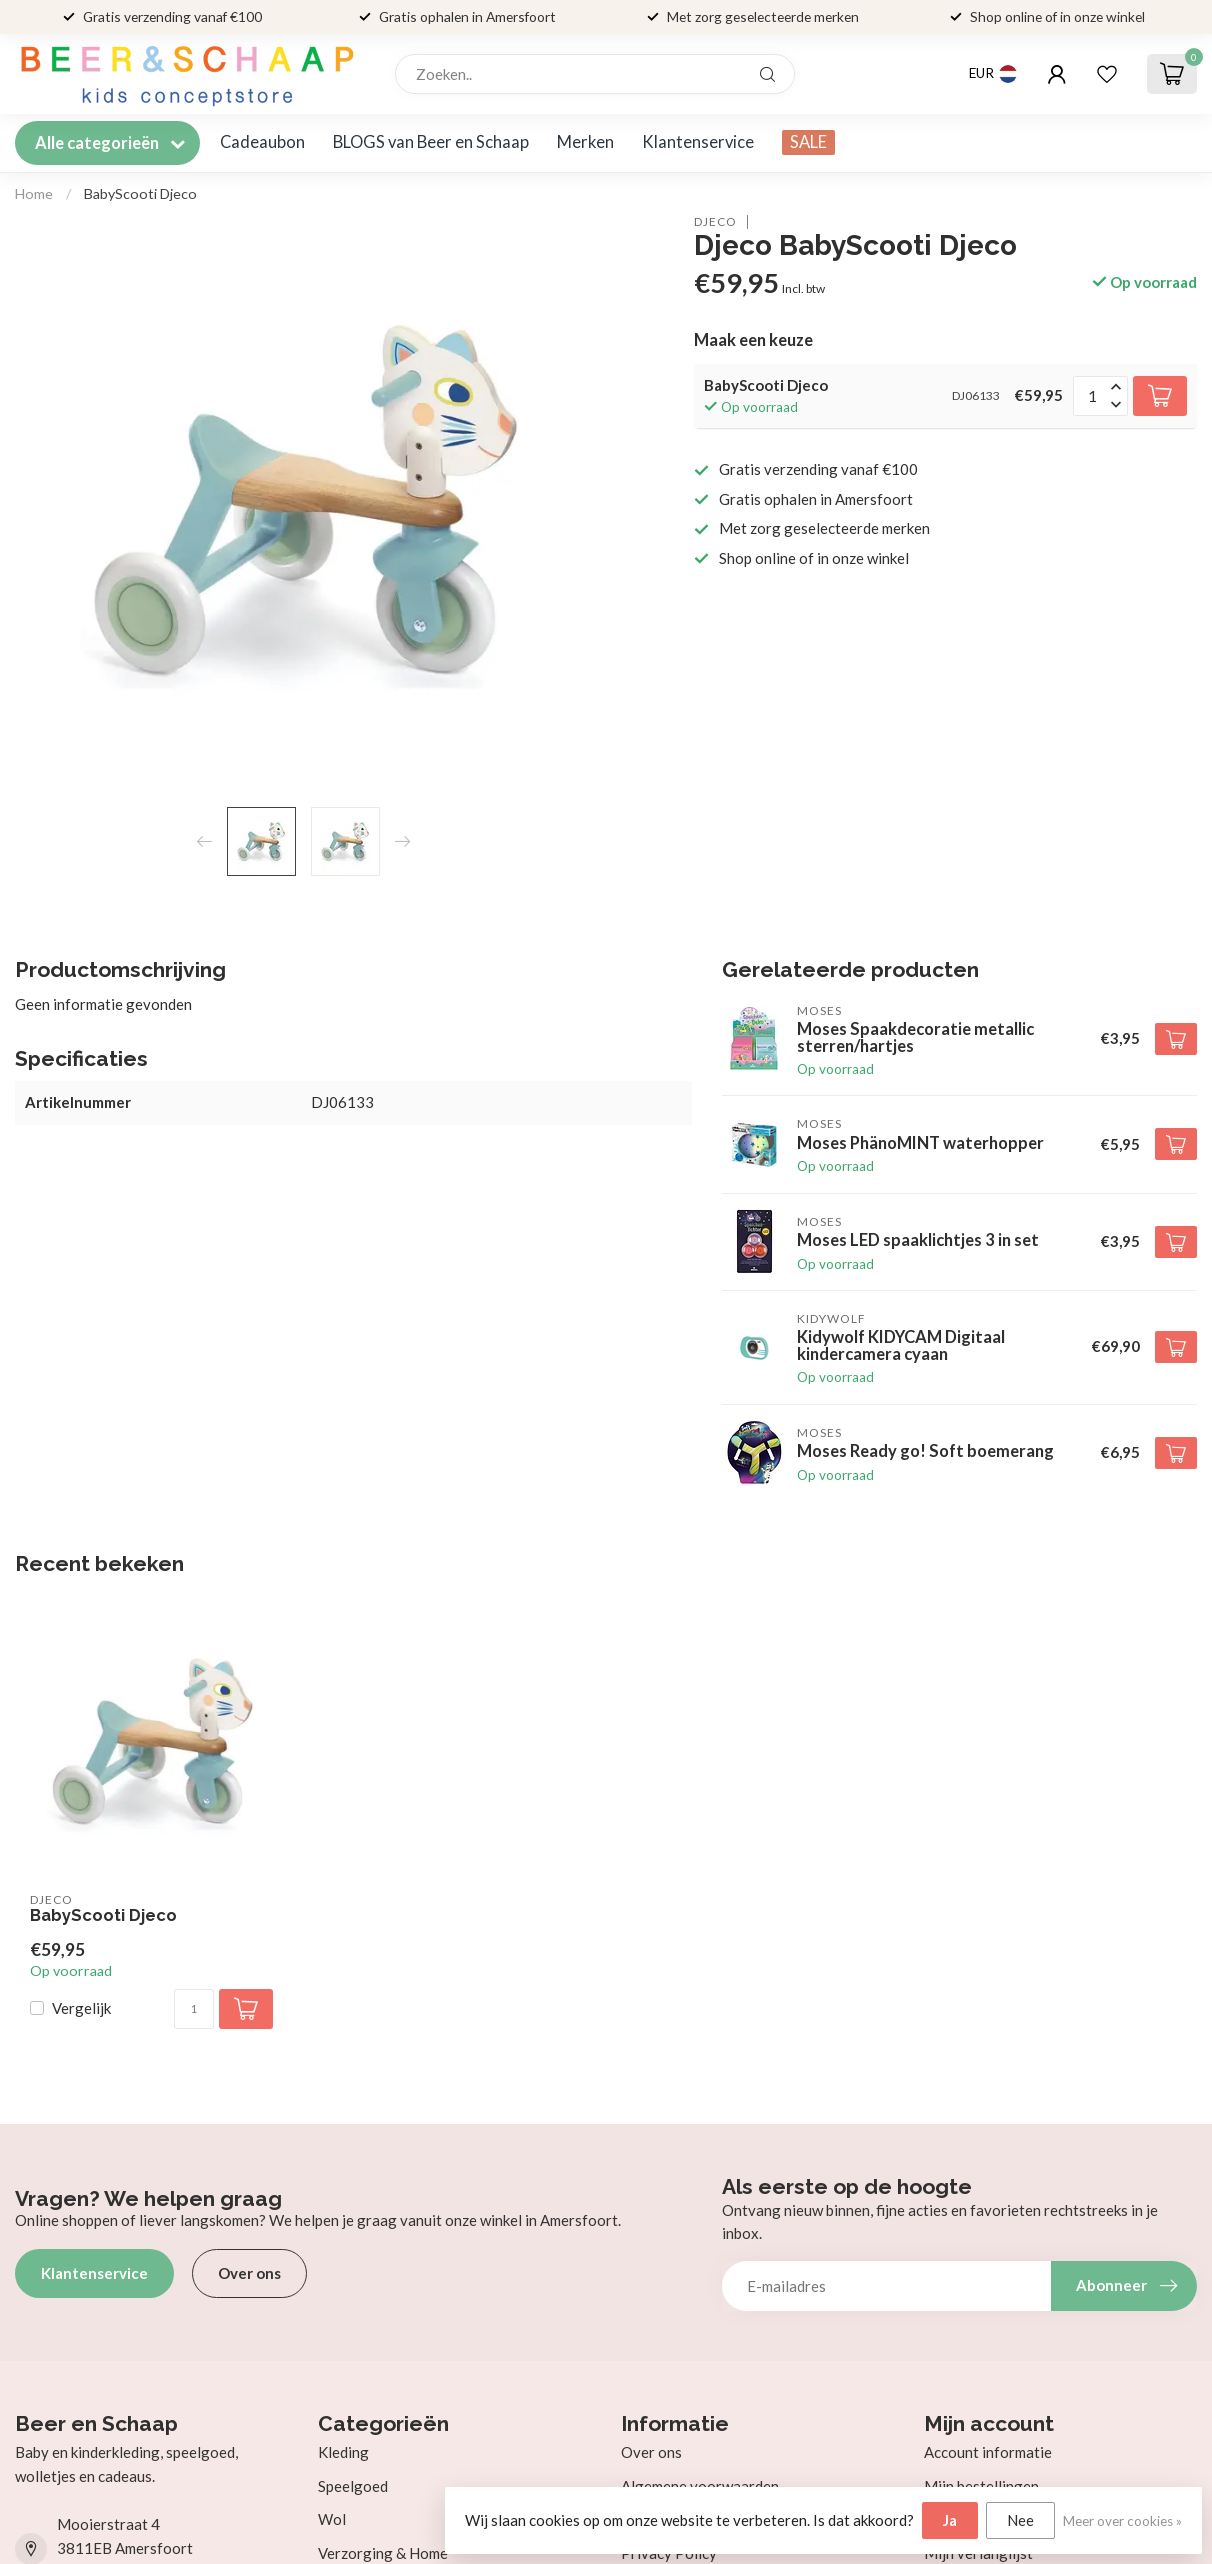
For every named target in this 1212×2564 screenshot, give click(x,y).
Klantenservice (698, 142)
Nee (1020, 2520)
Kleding (343, 2452)
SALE (808, 142)
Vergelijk (81, 2008)
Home (34, 193)
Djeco (715, 222)
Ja (950, 2520)
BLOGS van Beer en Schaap (431, 142)
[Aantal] (194, 2009)
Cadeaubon (262, 142)
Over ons (249, 2273)
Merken (585, 142)
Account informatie (988, 2452)
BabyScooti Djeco (140, 193)
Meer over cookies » (1122, 2521)
